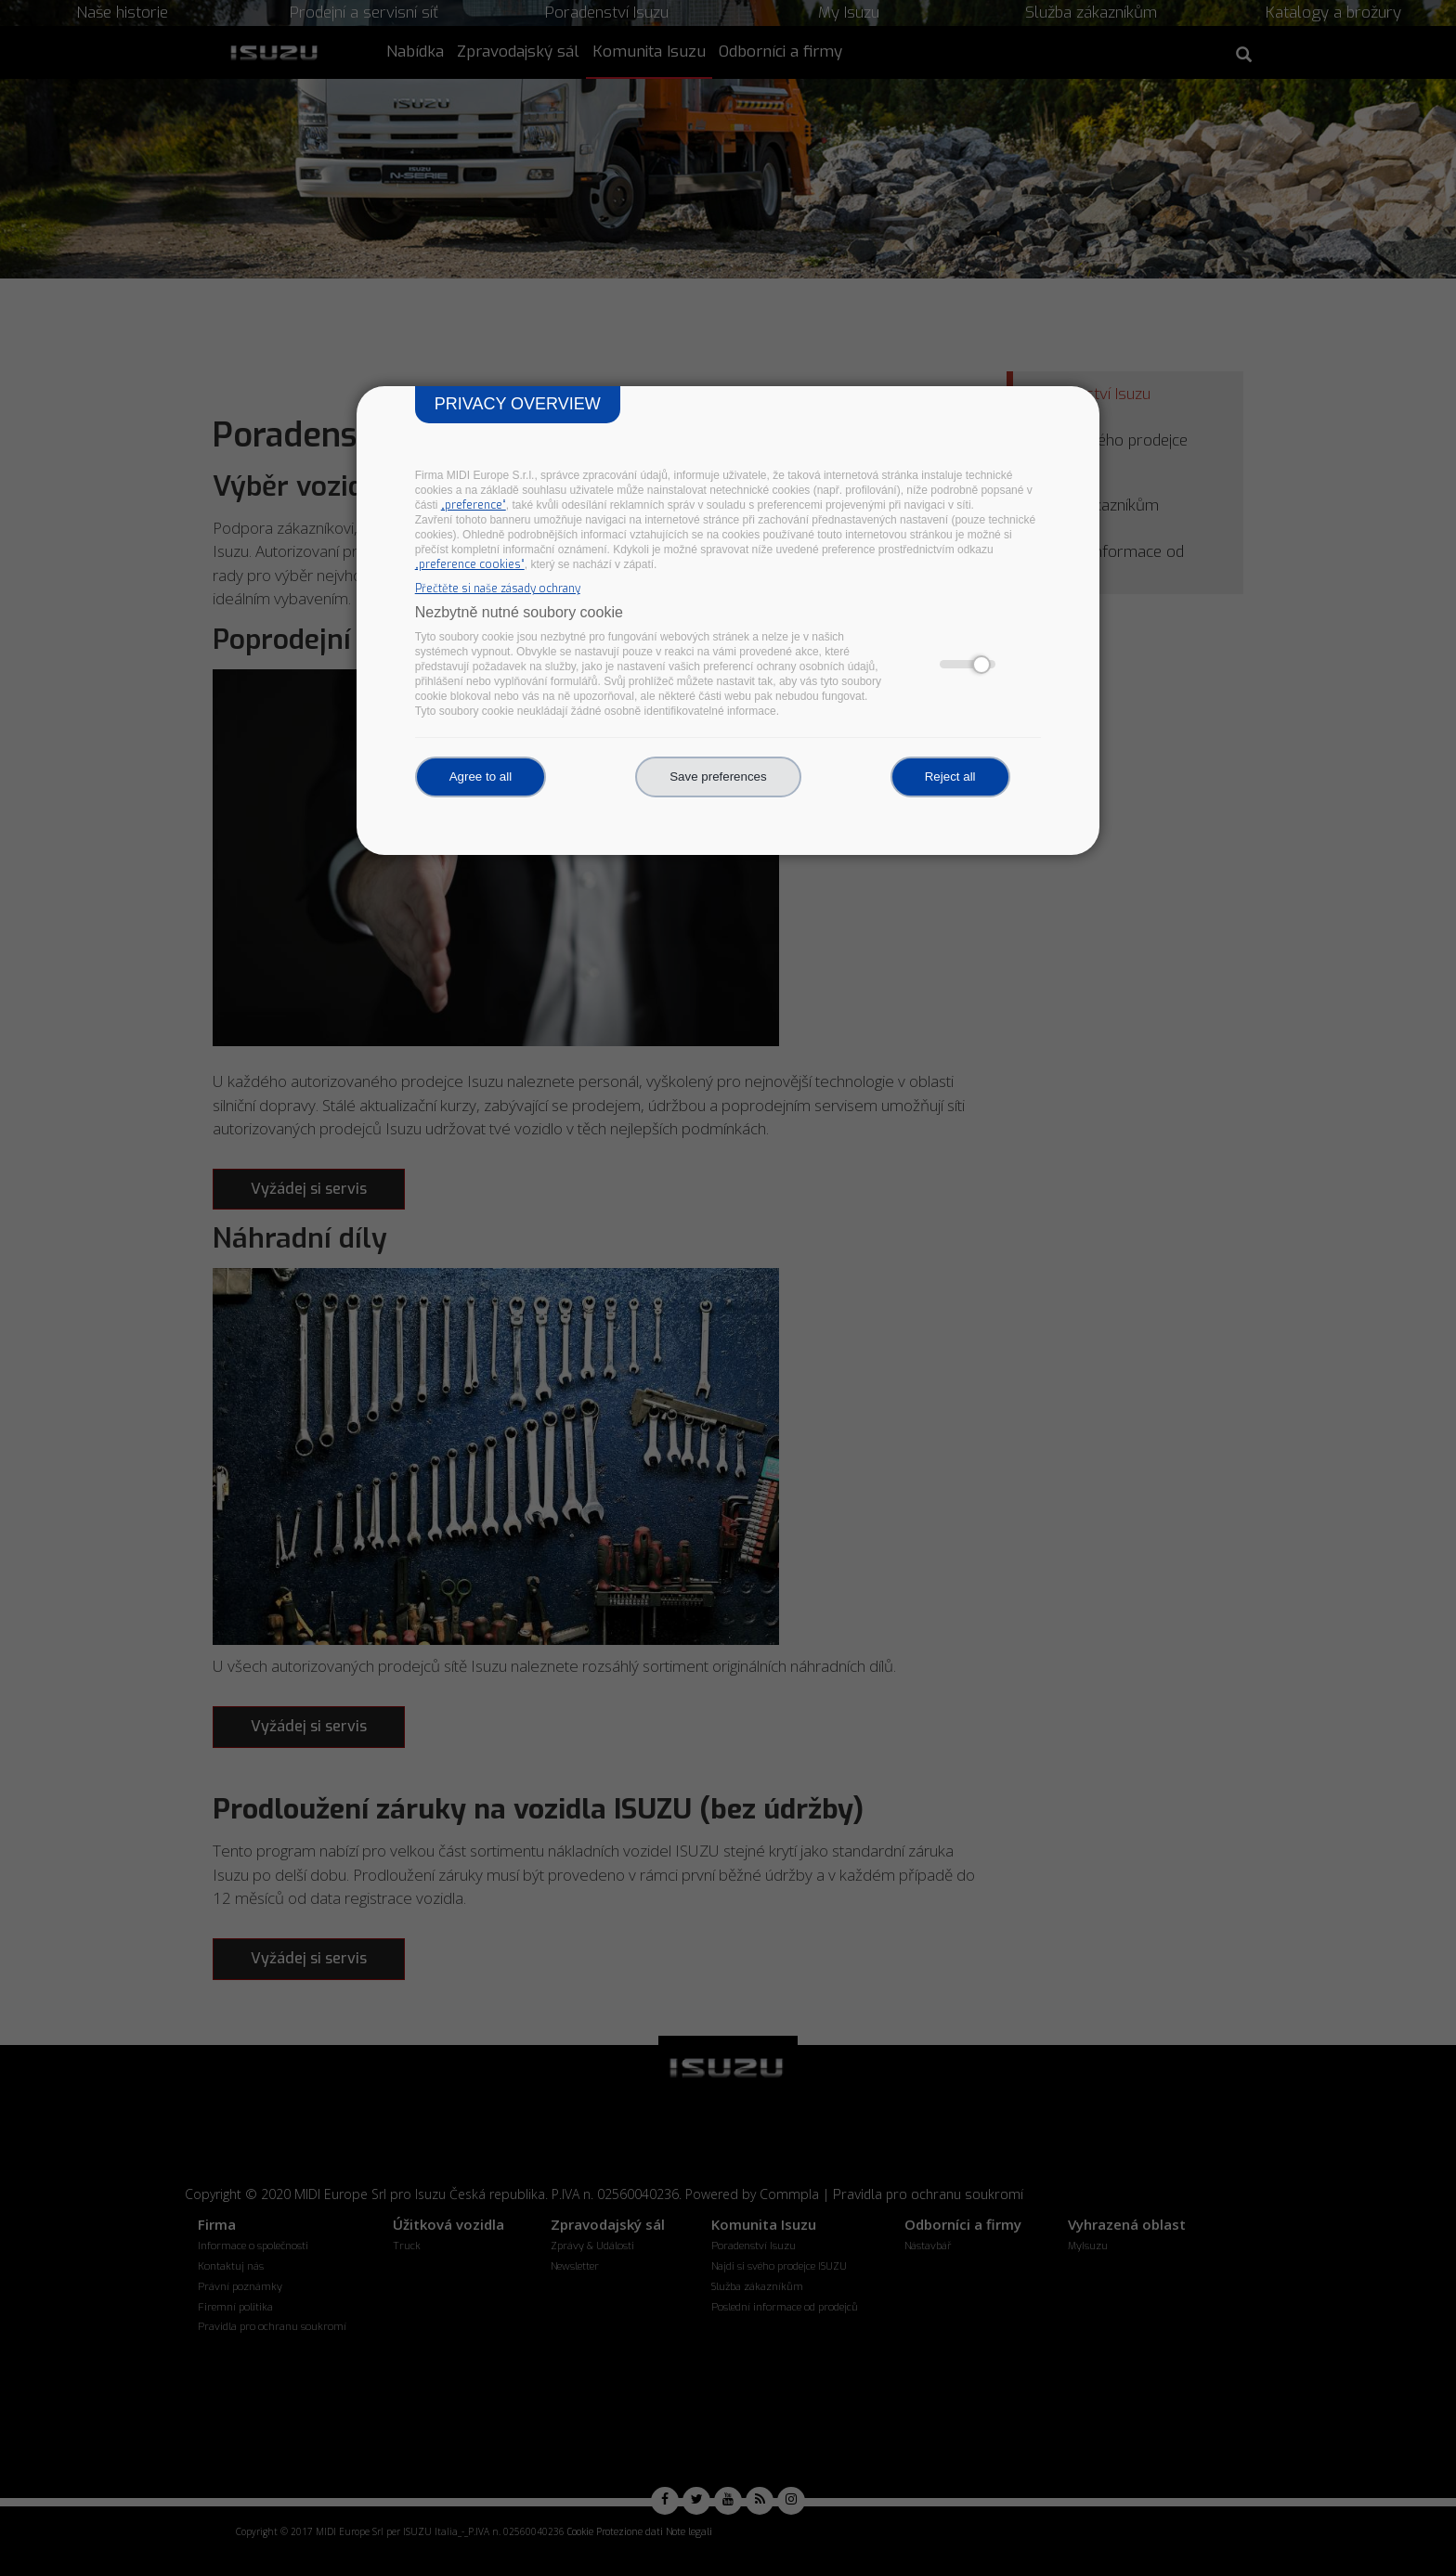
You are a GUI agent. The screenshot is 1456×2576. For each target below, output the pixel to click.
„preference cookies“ (470, 564)
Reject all (950, 776)
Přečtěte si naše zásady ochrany (497, 588)
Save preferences (718, 776)
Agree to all (480, 776)
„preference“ (473, 505)
